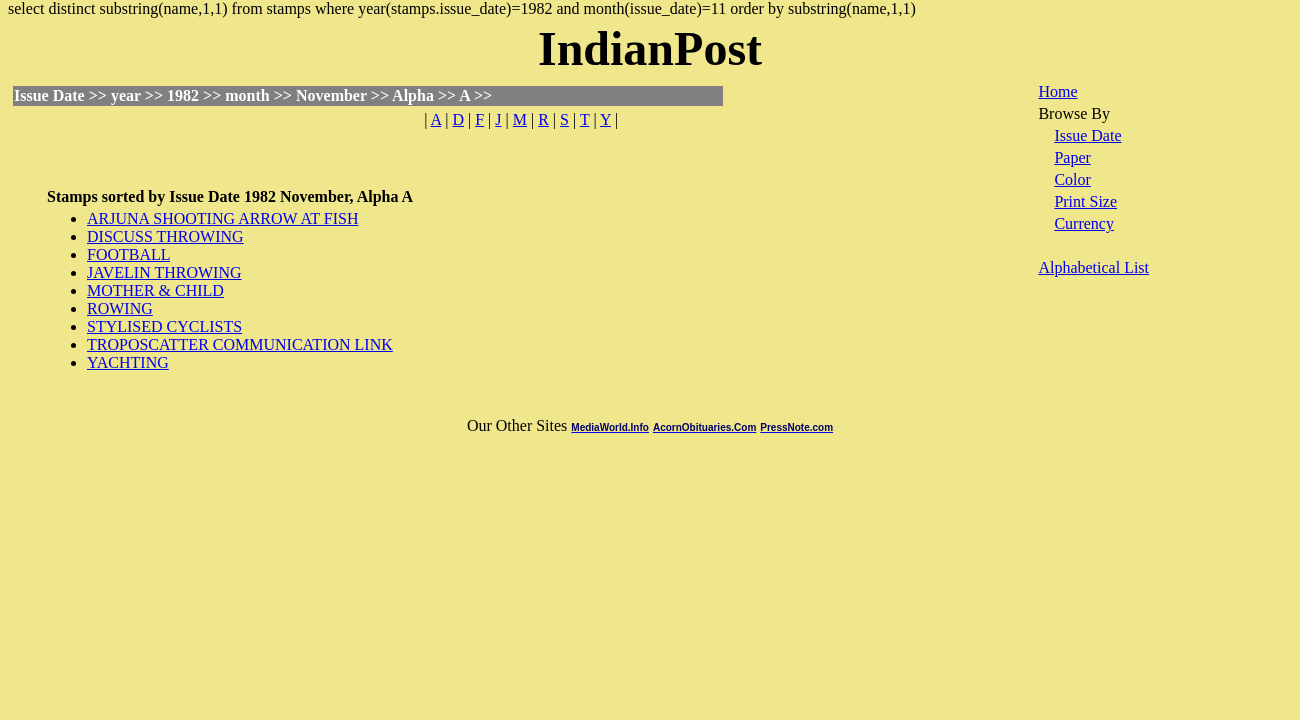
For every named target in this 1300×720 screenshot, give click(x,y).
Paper (1072, 157)
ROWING (120, 308)
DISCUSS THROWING (165, 236)
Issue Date (1087, 135)
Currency (1084, 223)
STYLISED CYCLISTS (164, 326)
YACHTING (128, 362)
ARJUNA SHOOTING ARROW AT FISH (222, 218)
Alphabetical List (1093, 267)
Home (1057, 91)
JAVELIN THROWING (164, 272)
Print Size (1085, 201)
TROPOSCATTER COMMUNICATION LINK (240, 344)
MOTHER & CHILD (155, 290)
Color (1072, 179)
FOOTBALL (128, 254)
